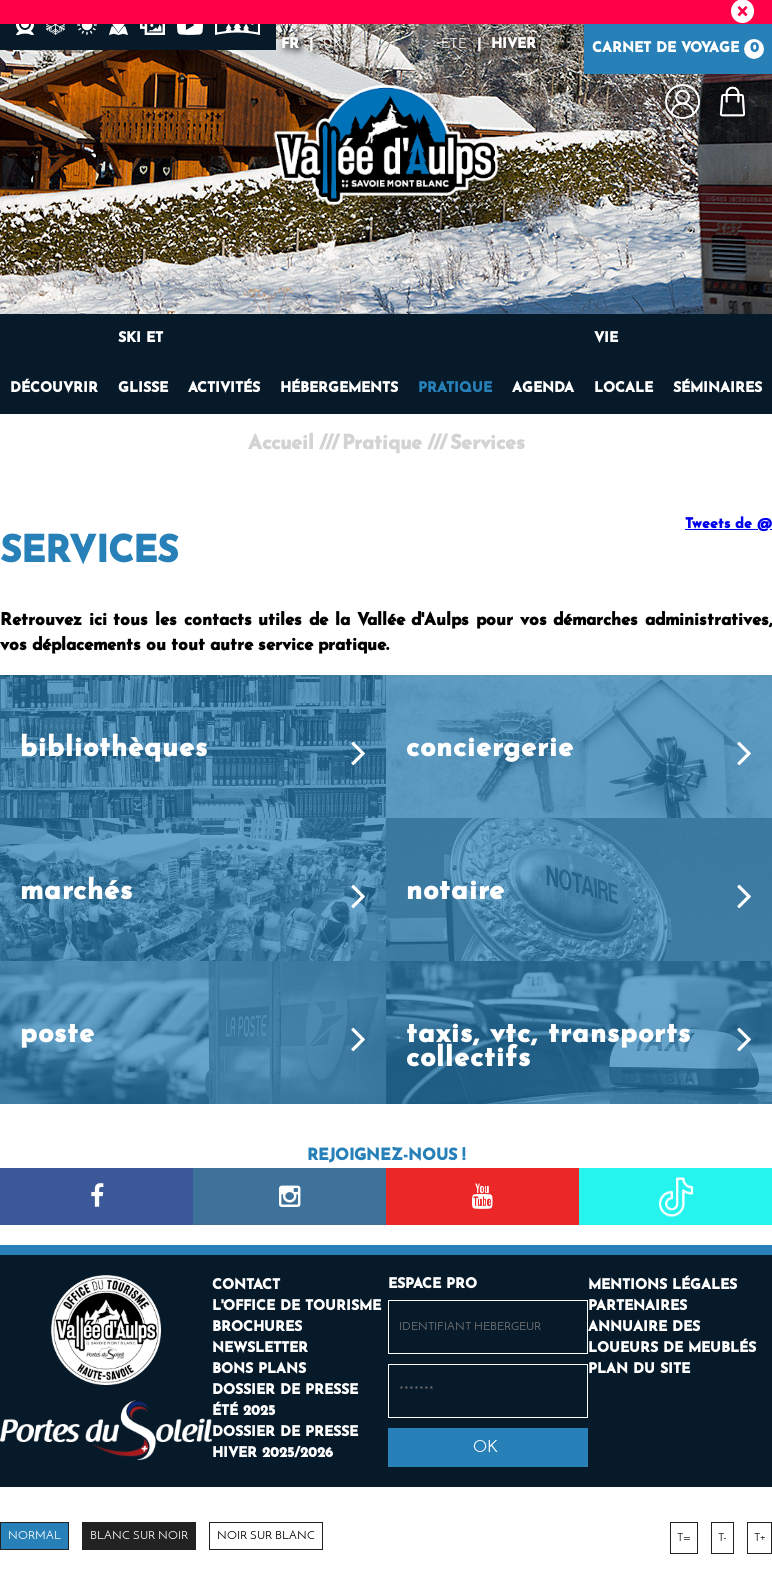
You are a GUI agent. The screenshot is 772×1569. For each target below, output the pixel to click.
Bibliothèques (114, 749)
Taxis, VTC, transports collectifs (548, 1047)
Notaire (455, 892)
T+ (759, 1538)
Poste (57, 1035)
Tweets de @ (728, 524)
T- (722, 1538)
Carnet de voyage (678, 49)
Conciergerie (490, 749)
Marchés (76, 892)
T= (684, 1538)
